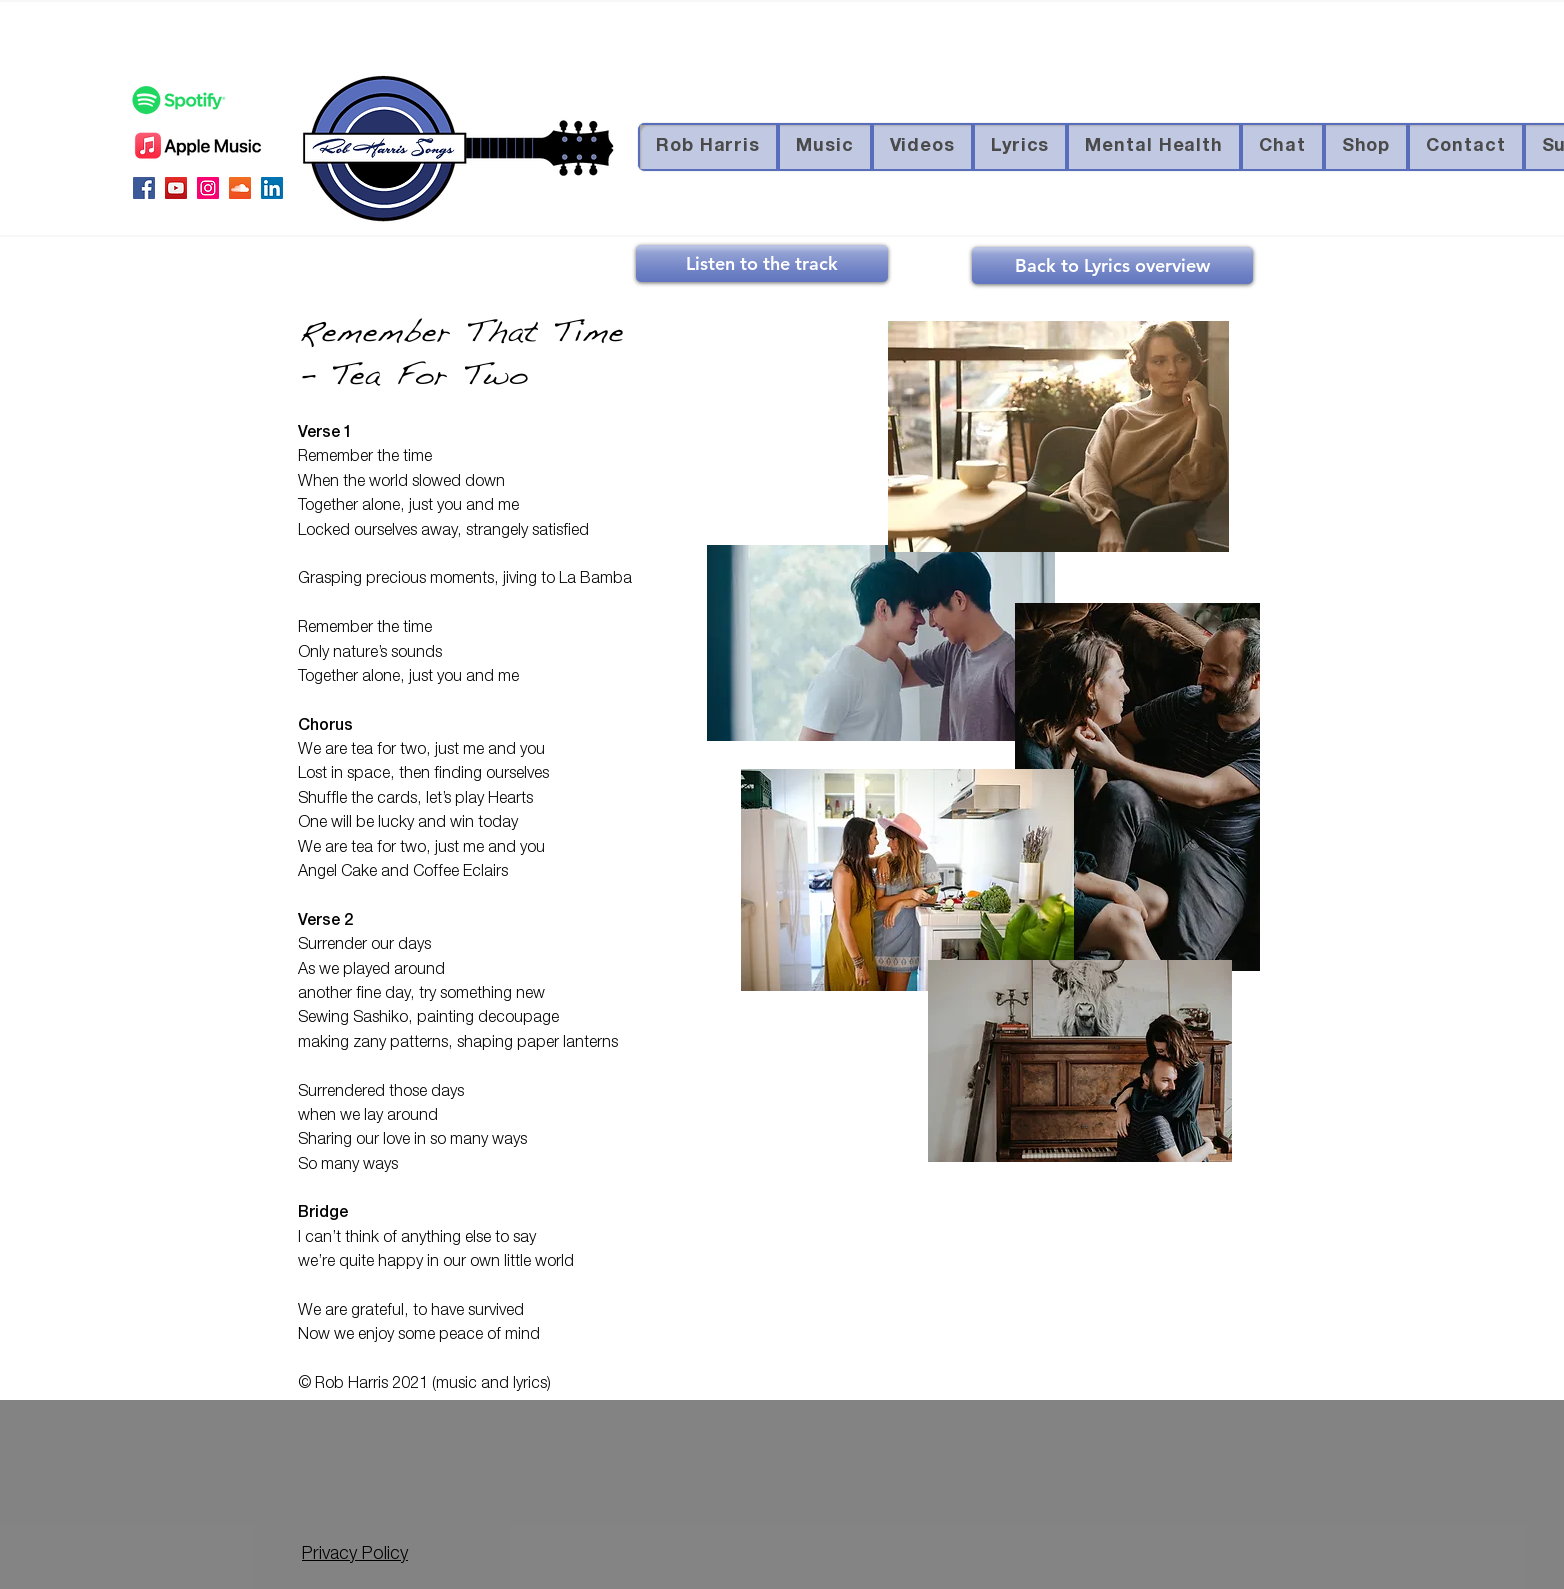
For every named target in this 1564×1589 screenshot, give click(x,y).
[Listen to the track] (762, 263)
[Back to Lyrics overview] (1112, 265)
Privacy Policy (355, 1555)
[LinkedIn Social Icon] (272, 188)
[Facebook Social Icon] (144, 188)
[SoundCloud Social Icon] (240, 188)
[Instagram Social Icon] (208, 188)
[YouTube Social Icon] (176, 188)
